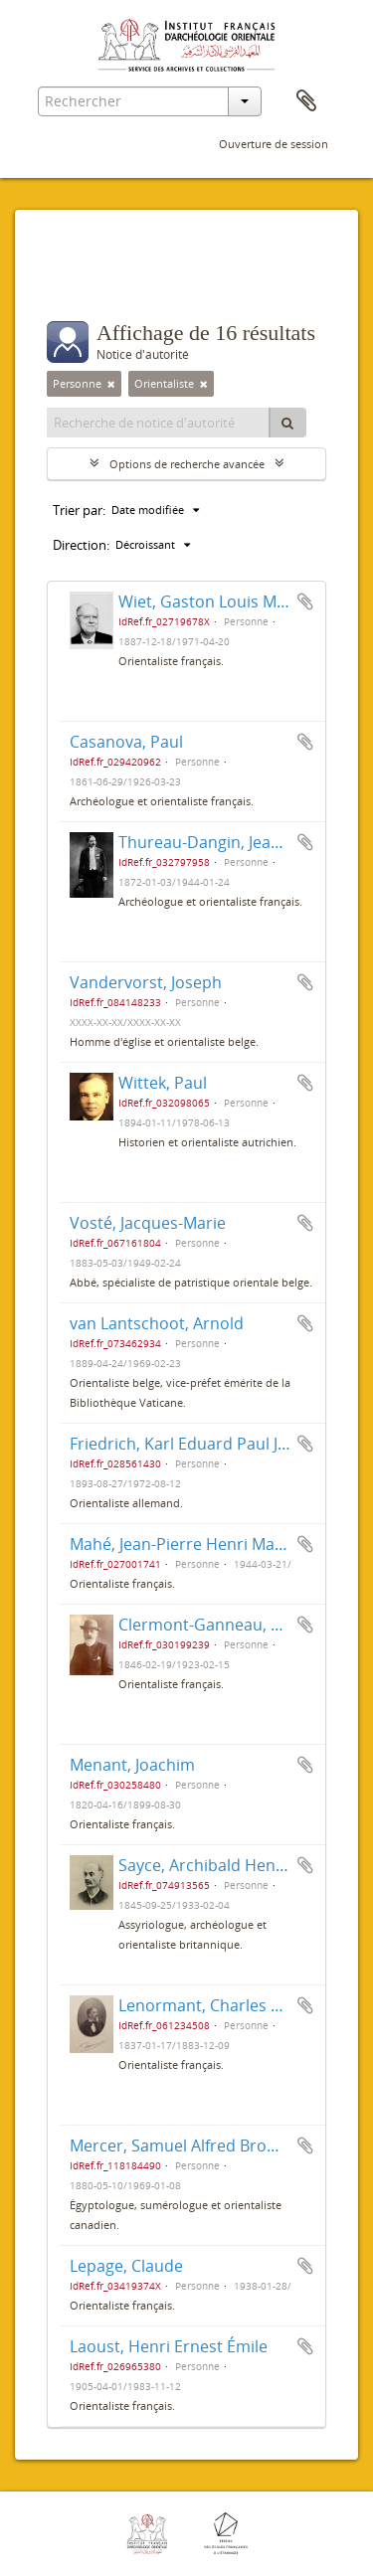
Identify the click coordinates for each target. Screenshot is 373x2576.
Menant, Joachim (132, 1765)
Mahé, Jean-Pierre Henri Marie (182, 1544)
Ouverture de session (273, 143)
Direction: (81, 545)
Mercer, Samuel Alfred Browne (183, 2145)
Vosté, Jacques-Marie (148, 1223)
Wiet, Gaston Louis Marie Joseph (239, 601)
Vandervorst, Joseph (146, 982)
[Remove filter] (111, 384)
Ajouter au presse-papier (305, 601)
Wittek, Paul (162, 1083)
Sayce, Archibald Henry (204, 1865)
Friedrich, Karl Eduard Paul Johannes (206, 1444)
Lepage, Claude (126, 2266)
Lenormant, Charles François (226, 2005)
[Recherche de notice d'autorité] (159, 422)
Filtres (90, 281)
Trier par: (79, 510)
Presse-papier (306, 101)
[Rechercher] (287, 422)
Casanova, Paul (126, 742)
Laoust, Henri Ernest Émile (169, 2346)
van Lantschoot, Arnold (157, 1323)
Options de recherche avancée (187, 463)
